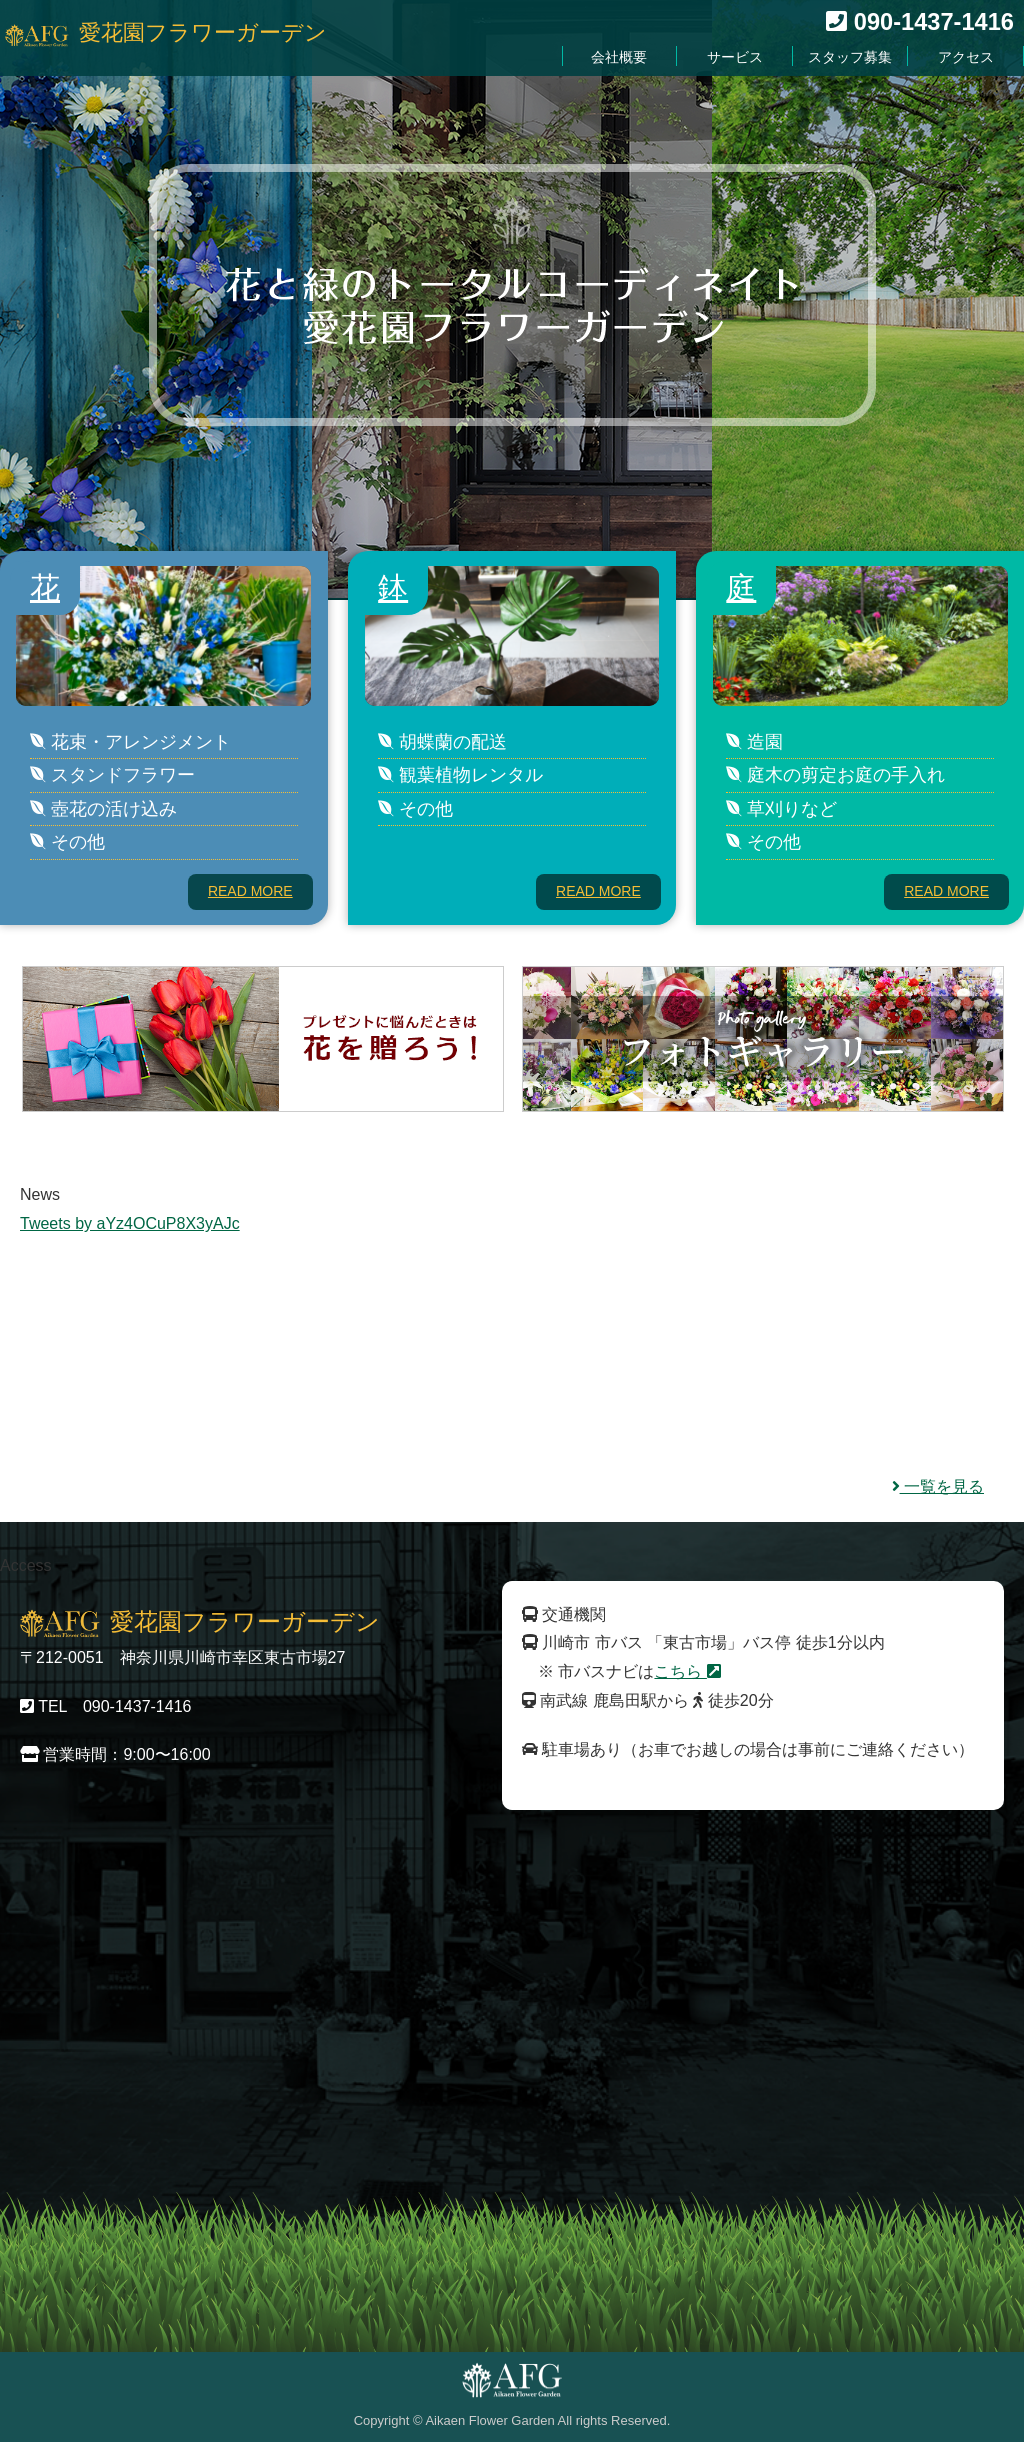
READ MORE (250, 891)
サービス (749, 58)
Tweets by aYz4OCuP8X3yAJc (130, 1223)
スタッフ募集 (859, 58)
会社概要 (639, 58)
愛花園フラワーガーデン (203, 34)
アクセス (969, 58)
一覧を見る (938, 1486)
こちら (687, 1671)
